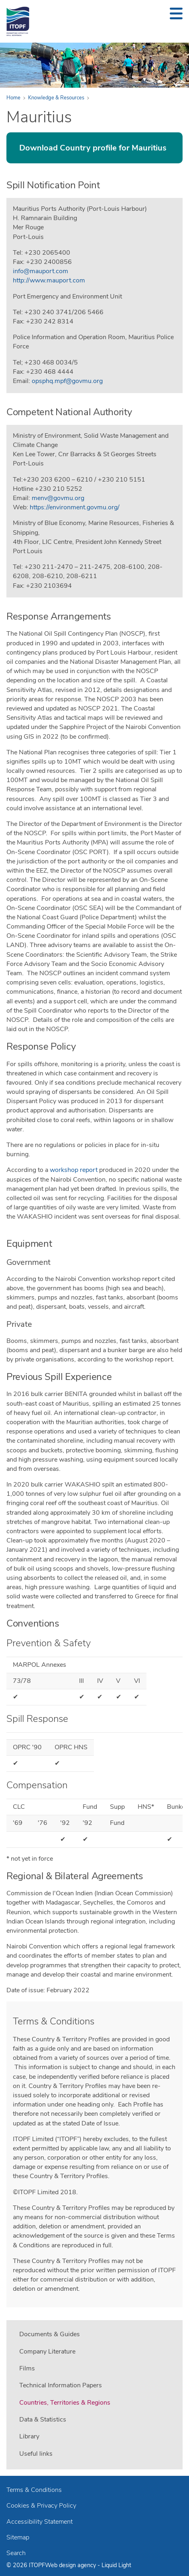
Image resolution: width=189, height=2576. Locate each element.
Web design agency (71, 2565)
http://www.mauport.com (49, 280)
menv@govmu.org (58, 498)
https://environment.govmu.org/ (75, 507)
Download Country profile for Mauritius (93, 147)
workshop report (74, 1169)
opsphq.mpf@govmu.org (67, 381)
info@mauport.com (40, 271)
